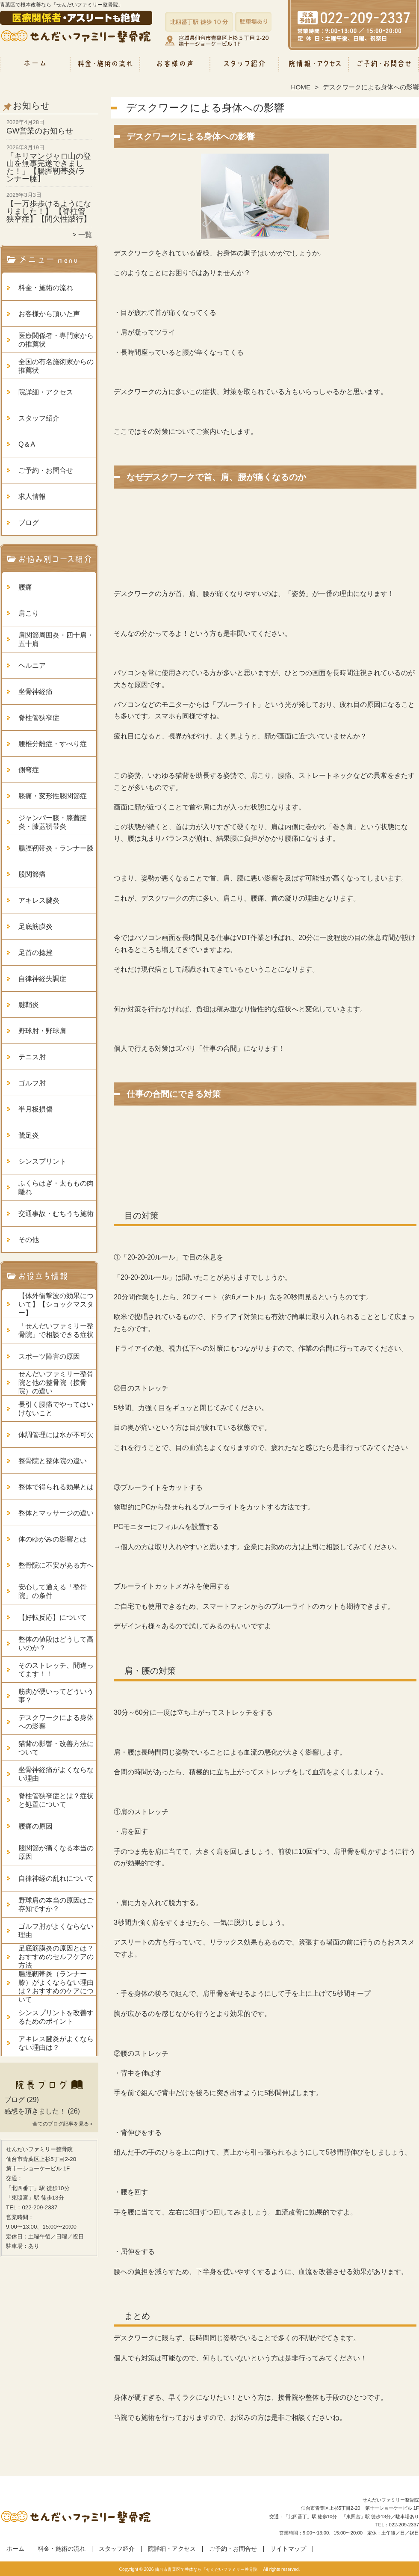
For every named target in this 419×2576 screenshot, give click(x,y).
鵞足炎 (28, 1135)
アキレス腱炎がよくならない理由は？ (56, 2043)
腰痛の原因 (35, 1826)
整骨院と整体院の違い (52, 1460)
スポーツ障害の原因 (49, 1356)
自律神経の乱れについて (56, 1878)
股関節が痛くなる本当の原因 (56, 1852)
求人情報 (32, 496)
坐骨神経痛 (35, 691)
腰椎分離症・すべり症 (52, 743)
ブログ (28, 522)
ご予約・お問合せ (384, 66)
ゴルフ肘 (32, 1083)
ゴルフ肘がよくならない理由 (56, 1931)
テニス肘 (32, 1057)
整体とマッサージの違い (56, 1513)
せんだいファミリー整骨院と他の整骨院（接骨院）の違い (56, 1382)
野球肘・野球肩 (42, 1031)
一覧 (85, 234)
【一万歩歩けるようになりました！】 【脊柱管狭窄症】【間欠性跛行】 (48, 211)
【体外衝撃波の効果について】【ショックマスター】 (56, 1304)
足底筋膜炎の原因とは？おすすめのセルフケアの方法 (56, 1957)
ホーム (35, 66)
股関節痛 (32, 874)
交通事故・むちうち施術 (56, 1213)
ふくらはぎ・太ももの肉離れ (56, 1187)
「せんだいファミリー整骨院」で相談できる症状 (56, 1330)
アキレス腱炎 (38, 900)
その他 (28, 1239)
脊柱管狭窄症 (38, 717)
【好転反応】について (52, 1617)
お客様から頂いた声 (175, 66)
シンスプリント (42, 1161)
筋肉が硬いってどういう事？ (56, 1696)
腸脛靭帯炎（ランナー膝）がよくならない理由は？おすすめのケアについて (56, 1986)
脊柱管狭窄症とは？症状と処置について (56, 1800)
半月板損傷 (35, 1109)
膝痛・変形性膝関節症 (52, 796)
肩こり (28, 613)
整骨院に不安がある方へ (56, 1565)
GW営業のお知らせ (39, 131)
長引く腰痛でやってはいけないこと (56, 1409)
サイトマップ (288, 2549)
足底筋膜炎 (35, 926)
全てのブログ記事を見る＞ (63, 2124)
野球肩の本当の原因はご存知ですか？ (56, 1904)
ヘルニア (32, 665)
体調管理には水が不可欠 (56, 1434)
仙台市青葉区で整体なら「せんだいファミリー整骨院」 (208, 2569)
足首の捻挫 (35, 952)
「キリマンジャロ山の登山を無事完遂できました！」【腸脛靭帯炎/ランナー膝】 (48, 167)
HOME (301, 87)
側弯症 (28, 770)
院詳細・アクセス (314, 66)
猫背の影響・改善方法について (56, 1748)
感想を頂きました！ (35, 2111)
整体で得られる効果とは (56, 1487)
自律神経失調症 (42, 978)
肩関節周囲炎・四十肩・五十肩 (56, 639)
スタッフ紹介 (244, 66)
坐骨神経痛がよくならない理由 (56, 1774)
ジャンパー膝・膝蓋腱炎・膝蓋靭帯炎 (52, 822)
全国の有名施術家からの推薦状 (56, 366)
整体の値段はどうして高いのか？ (56, 1643)
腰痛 (25, 587)
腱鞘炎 (28, 1004)
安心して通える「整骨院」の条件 (52, 1591)
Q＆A (26, 444)
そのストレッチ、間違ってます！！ (56, 1670)
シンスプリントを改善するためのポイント (56, 2017)
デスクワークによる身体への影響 (56, 1722)
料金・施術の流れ (105, 66)
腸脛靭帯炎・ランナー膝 (56, 848)
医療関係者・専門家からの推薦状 (56, 340)
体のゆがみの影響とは (52, 1539)
